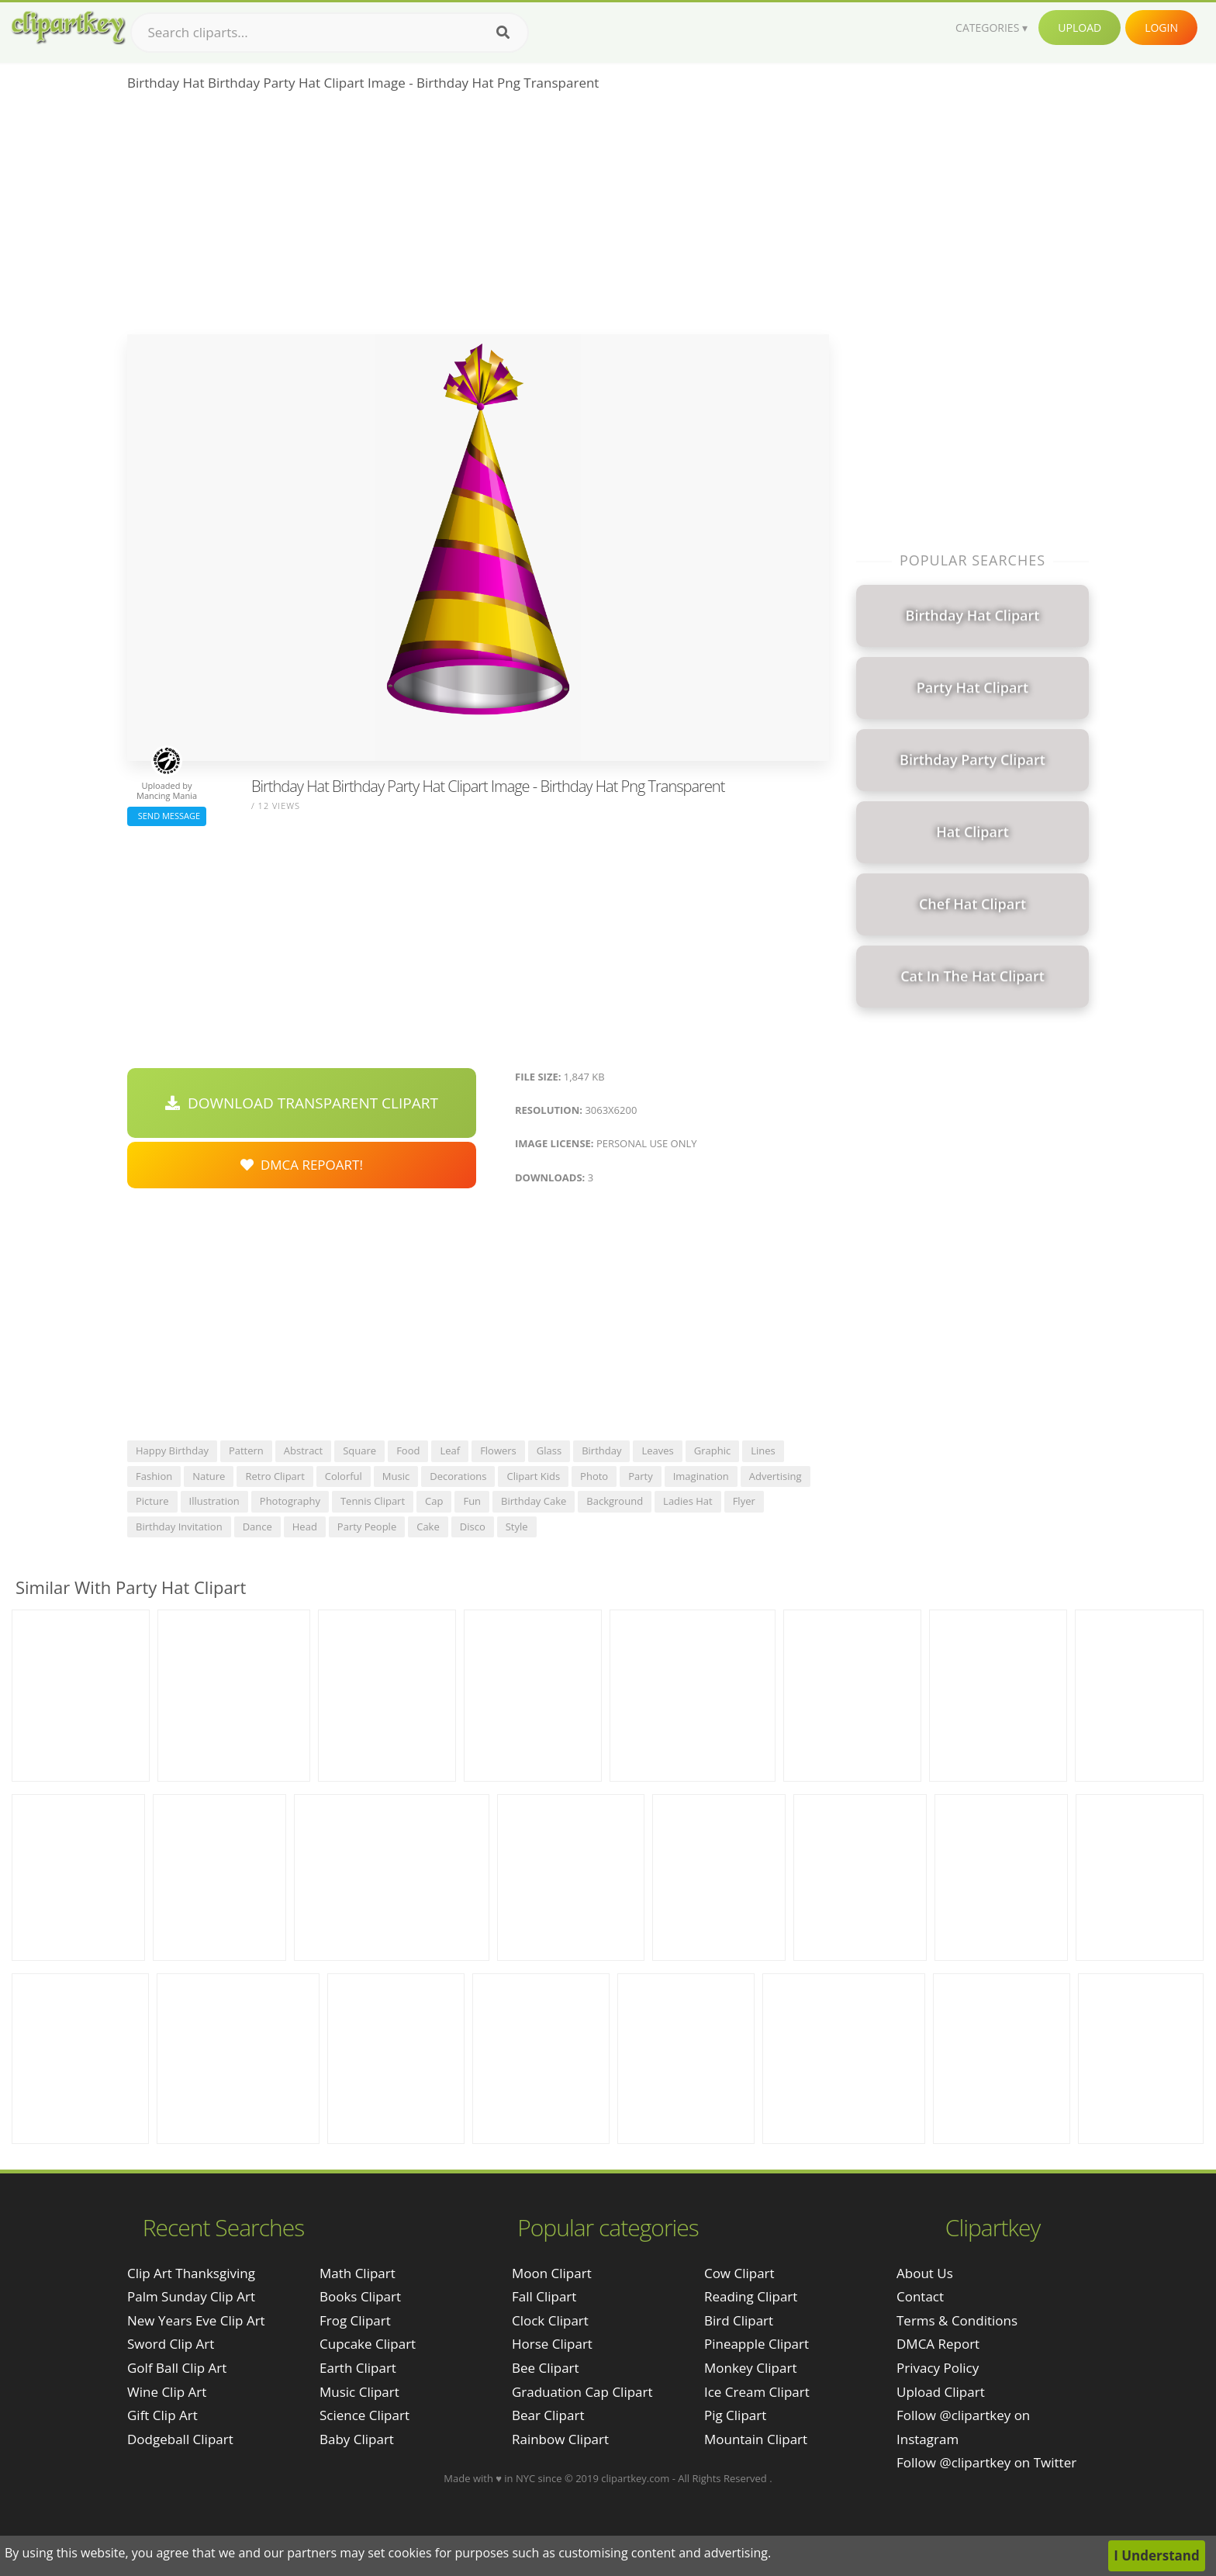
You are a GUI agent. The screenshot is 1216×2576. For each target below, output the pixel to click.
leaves (657, 1450)
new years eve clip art (196, 2320)
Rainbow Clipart (560, 2439)
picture (152, 1501)
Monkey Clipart (750, 2368)
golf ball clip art (176, 2368)
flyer (744, 1501)
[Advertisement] (478, 218)
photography (290, 1501)
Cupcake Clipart (368, 2344)
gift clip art (162, 2415)
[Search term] (329, 32)
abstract (303, 1450)
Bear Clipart (548, 2415)
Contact (920, 2296)
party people (366, 1526)
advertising (775, 1476)
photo (594, 1476)
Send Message (166, 815)
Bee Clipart (545, 2368)
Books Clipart (360, 2296)
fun (472, 1501)
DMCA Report (937, 2344)
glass (549, 1450)
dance (257, 1526)
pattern (246, 1450)
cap (434, 1501)
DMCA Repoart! (301, 1165)
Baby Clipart (357, 2439)
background (614, 1501)
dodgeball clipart (180, 2439)
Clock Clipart (550, 2320)
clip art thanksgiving (191, 2273)
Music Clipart (359, 2392)
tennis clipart (372, 1501)
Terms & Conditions (956, 2320)
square (359, 1450)
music (395, 1476)
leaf (450, 1450)
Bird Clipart (738, 2320)
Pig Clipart (735, 2415)
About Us (924, 2273)
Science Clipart (364, 2415)
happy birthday (172, 1450)
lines (763, 1450)
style (517, 1526)
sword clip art (170, 2344)
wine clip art (166, 2392)
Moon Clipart (552, 2273)
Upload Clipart (940, 2392)
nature (208, 1476)
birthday (601, 1450)
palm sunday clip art (191, 2296)
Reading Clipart (750, 2296)
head (304, 1526)
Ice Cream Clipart (757, 2392)
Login (1161, 27)
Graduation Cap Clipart (582, 2392)
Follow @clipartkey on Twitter (986, 2462)
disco (472, 1526)
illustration (214, 1501)
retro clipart (274, 1476)
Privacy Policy (937, 2368)
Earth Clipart (358, 2368)
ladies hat (688, 1501)
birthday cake (533, 1501)
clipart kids (533, 1476)
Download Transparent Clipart (301, 1103)
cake (428, 1526)
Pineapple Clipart (756, 2344)
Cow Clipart (739, 2273)
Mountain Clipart (755, 2439)
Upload (1079, 27)
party (640, 1476)
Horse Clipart (552, 2344)
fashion (154, 1476)
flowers (498, 1450)
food (408, 1450)
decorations (458, 1476)
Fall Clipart (544, 2296)
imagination (701, 1476)
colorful (343, 1476)
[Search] (503, 32)
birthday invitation (179, 1526)
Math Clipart (358, 2273)
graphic (712, 1450)
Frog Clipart (355, 2320)
